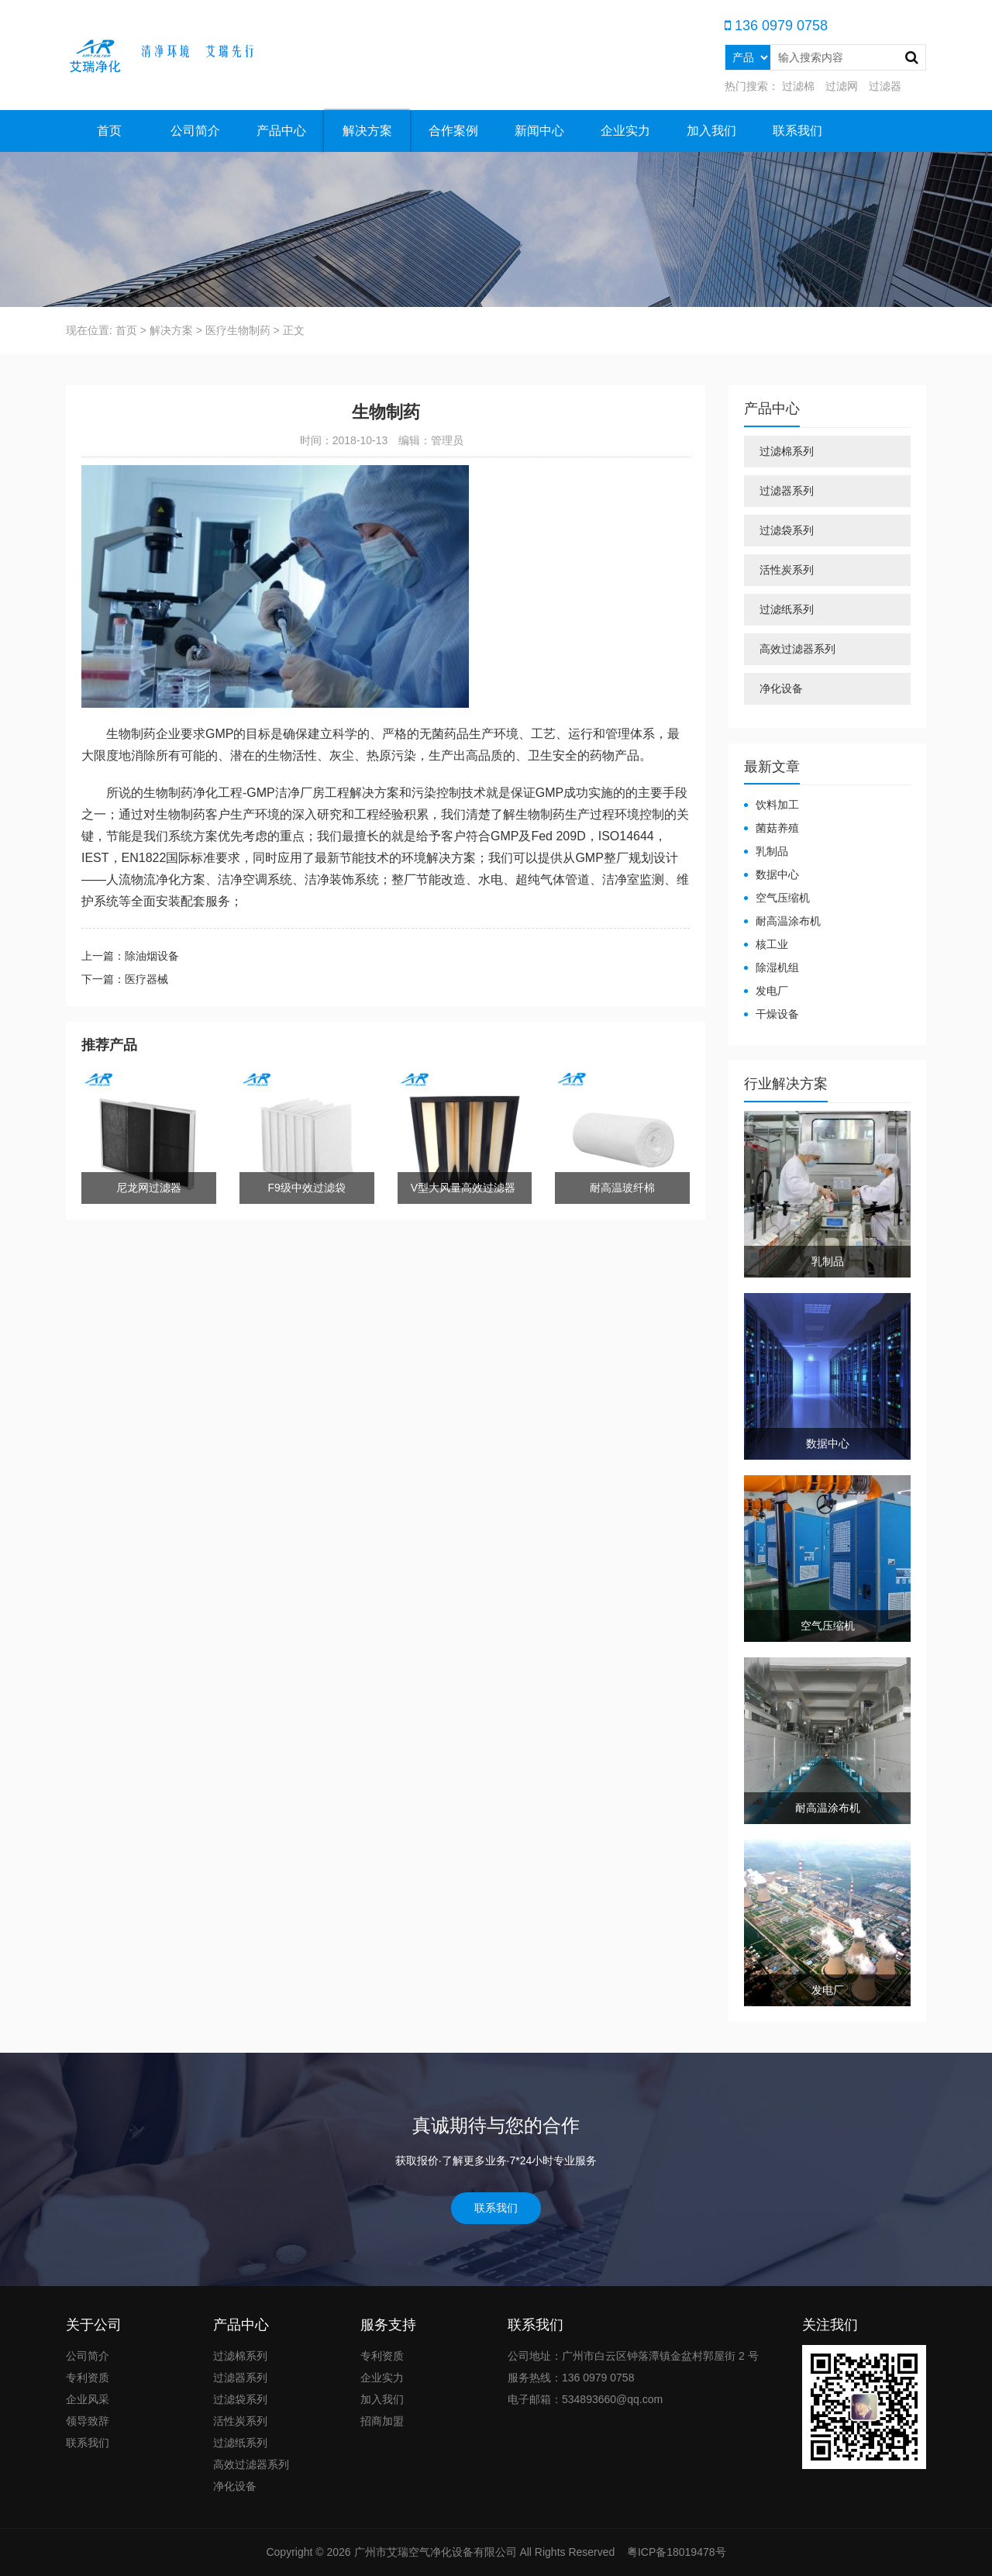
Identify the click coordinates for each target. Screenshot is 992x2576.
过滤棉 (798, 86)
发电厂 (772, 991)
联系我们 (797, 130)
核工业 (772, 944)
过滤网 (841, 86)
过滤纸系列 (787, 609)
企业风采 (87, 2399)
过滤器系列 (787, 491)
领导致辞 (87, 2421)
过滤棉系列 (787, 451)
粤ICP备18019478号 (675, 2552)
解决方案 (367, 130)
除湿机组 (777, 967)
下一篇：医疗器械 (124, 979)
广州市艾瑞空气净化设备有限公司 (435, 2552)
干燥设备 (777, 1014)
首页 (109, 130)
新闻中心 (539, 130)
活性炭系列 (787, 570)
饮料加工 (777, 804)
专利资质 (87, 2377)
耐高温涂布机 (788, 921)
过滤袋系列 (787, 530)
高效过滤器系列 (797, 649)
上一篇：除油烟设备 (130, 956)
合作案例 (453, 130)
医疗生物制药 (237, 330)
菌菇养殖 (777, 828)
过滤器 (885, 86)
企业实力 (625, 130)
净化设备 (781, 688)
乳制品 (772, 851)
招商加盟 (382, 2421)
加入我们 (711, 130)
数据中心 (777, 874)
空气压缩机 (783, 897)
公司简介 (195, 130)
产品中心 (281, 130)
